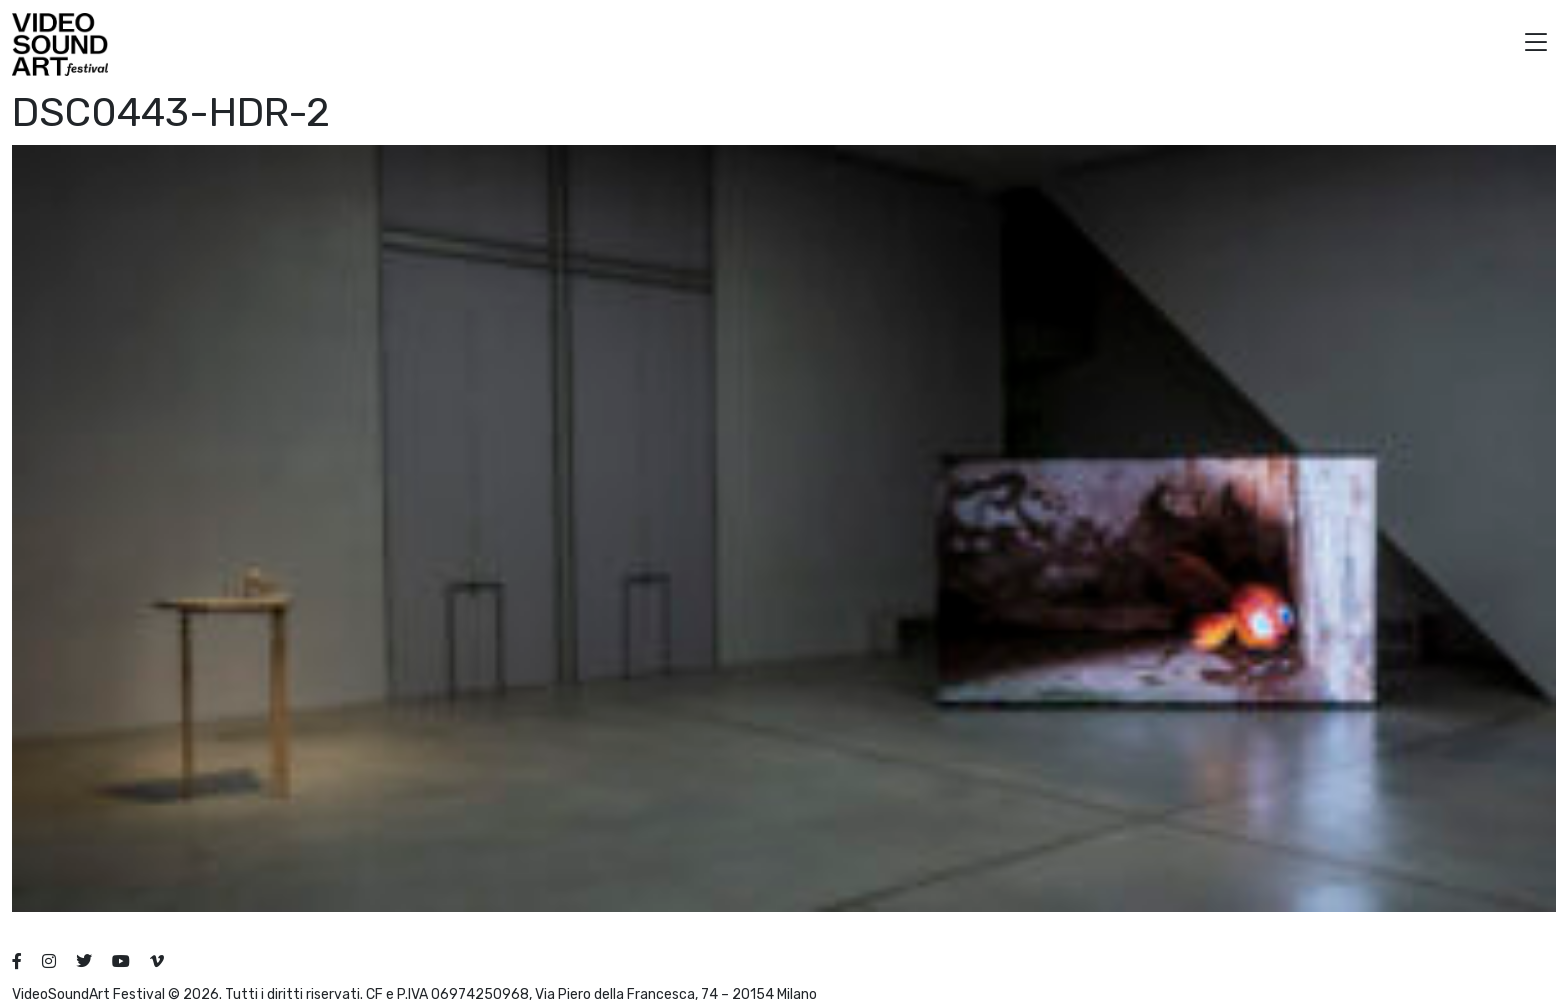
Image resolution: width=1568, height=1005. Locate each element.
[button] (1536, 44)
